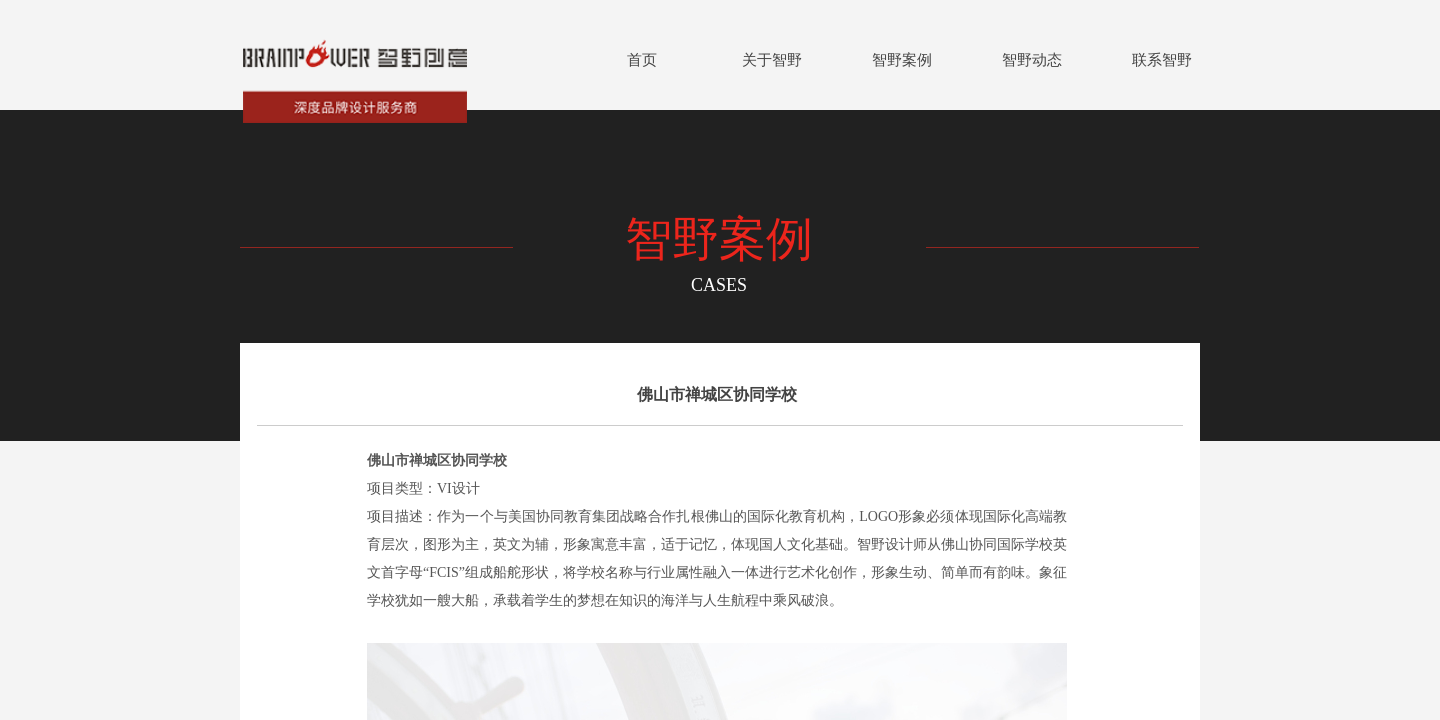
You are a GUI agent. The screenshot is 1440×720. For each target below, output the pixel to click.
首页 (642, 60)
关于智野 (772, 60)
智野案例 (902, 60)
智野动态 (1032, 60)
